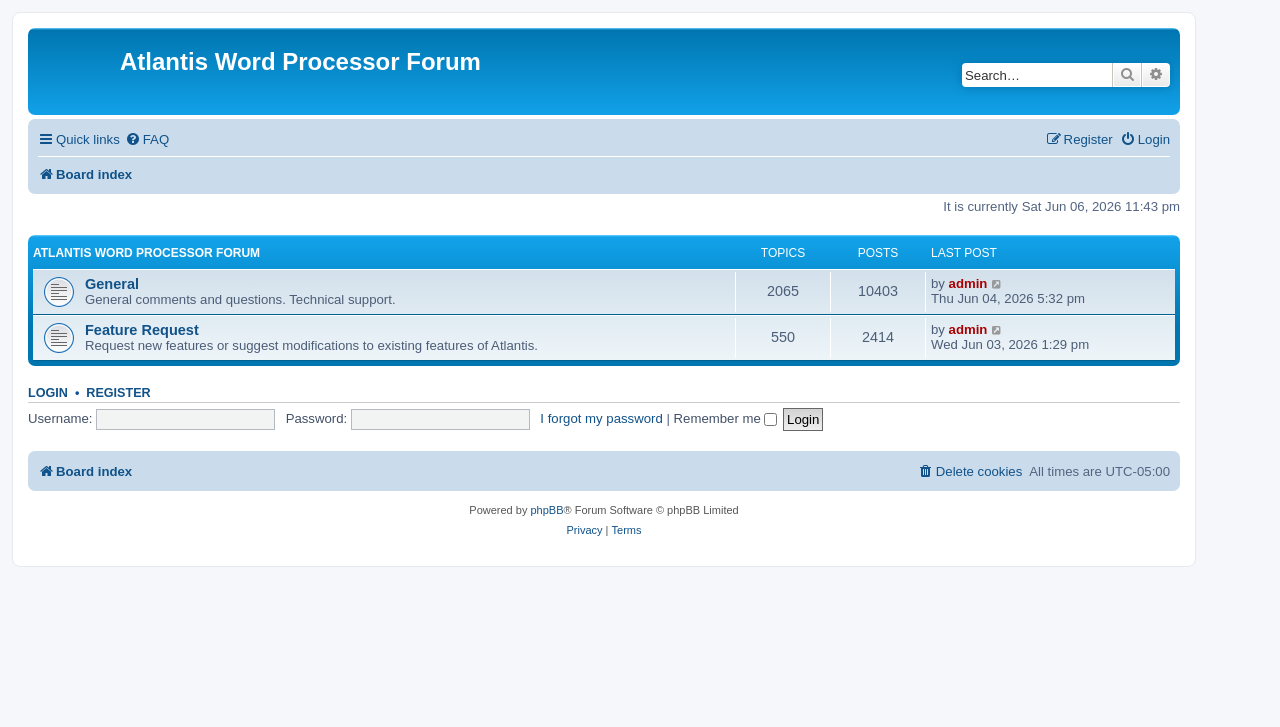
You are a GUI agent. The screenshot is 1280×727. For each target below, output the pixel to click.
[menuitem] (147, 139)
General (112, 284)
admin (968, 283)
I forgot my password (601, 418)
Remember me (726, 418)
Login (48, 393)
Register (118, 393)
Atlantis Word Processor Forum (146, 253)
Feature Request (142, 330)
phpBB (546, 510)
